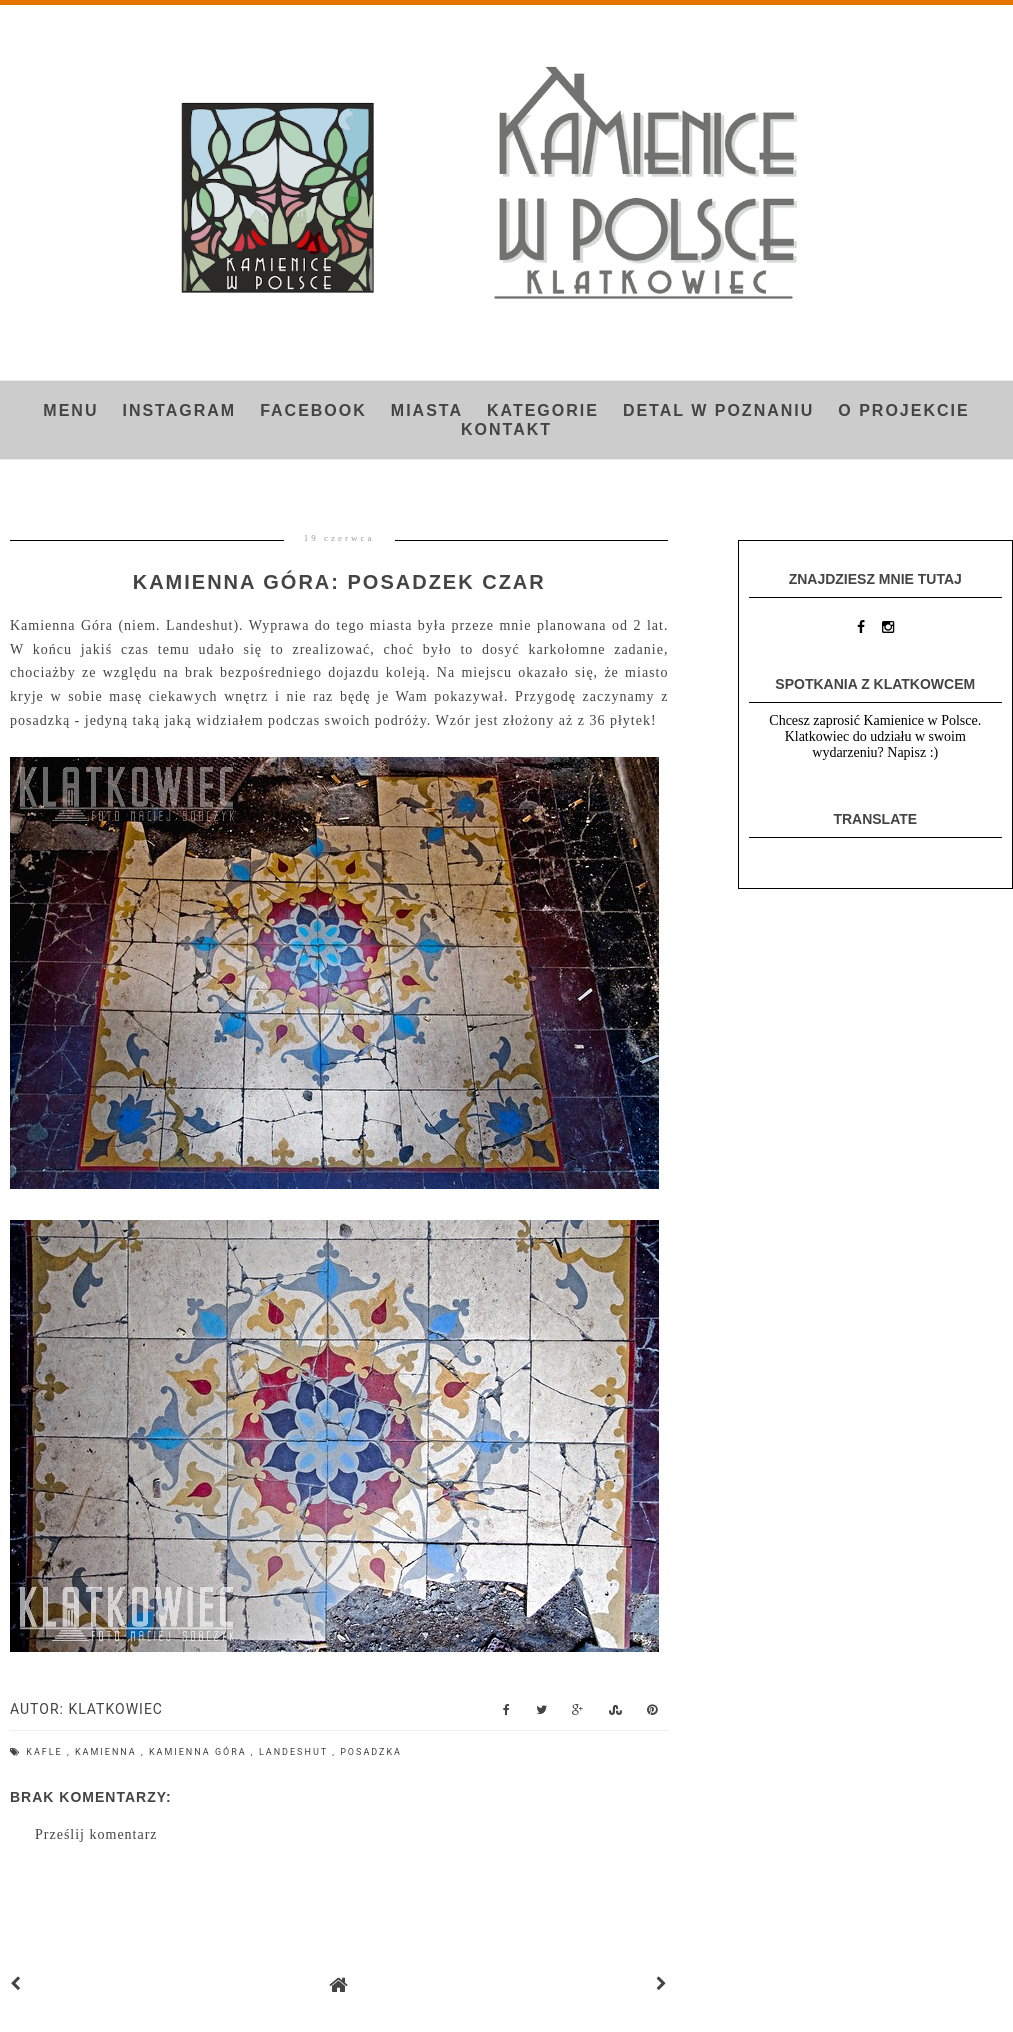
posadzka (371, 1752)
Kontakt (506, 429)
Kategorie (543, 410)
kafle (46, 1752)
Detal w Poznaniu (718, 410)
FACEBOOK (313, 410)
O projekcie (903, 410)
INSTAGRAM (179, 410)
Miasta (427, 410)
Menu (70, 410)
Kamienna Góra (200, 1752)
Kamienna (108, 1752)
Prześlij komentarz (96, 1834)
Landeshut (295, 1752)
